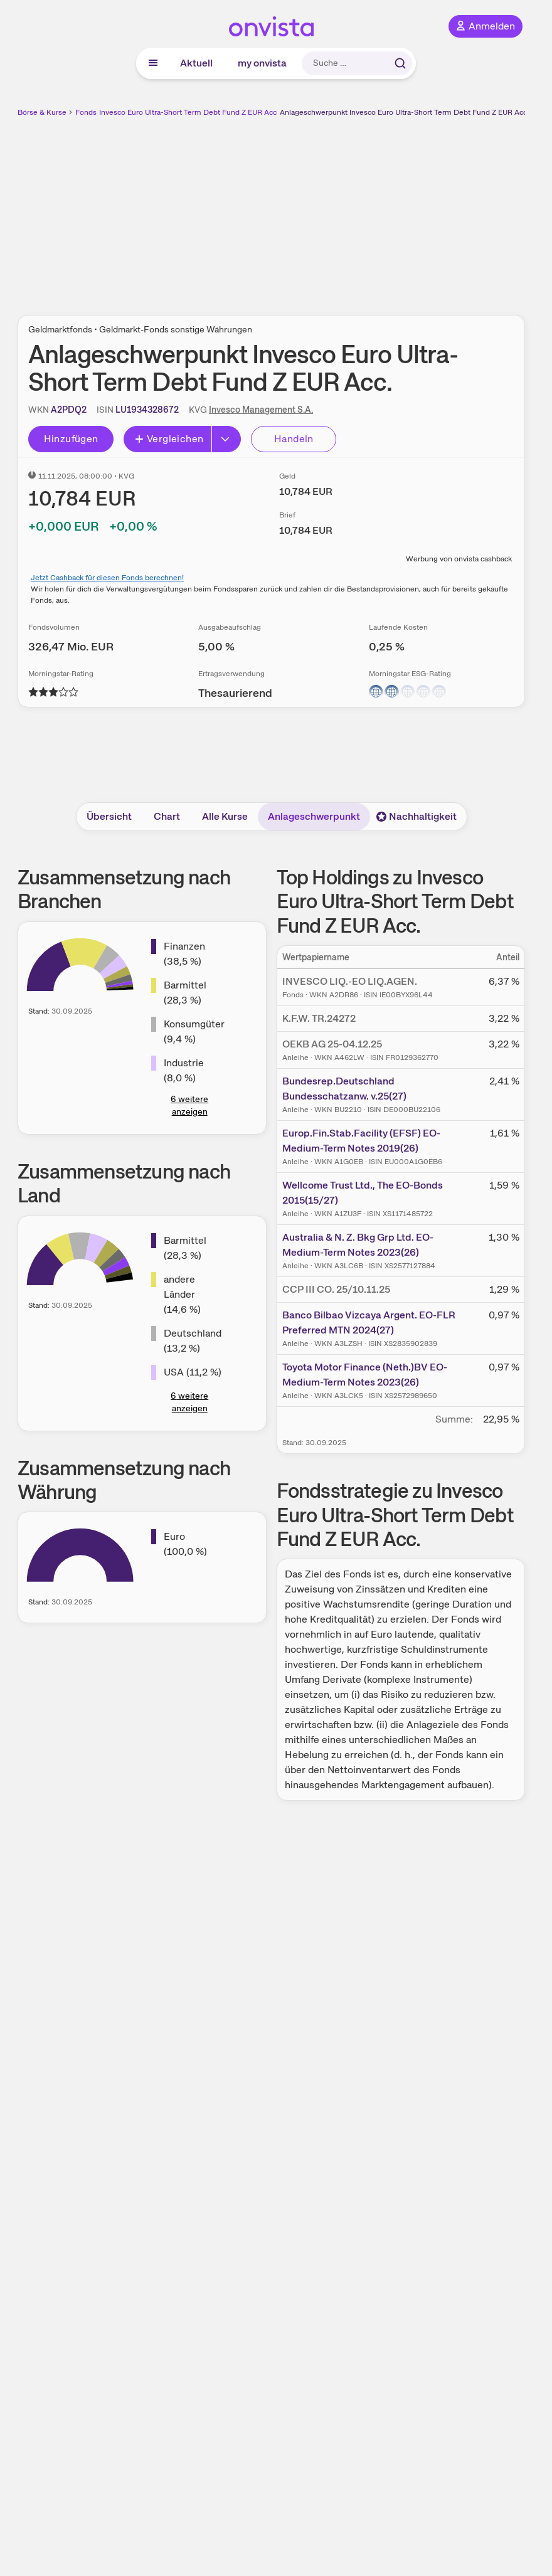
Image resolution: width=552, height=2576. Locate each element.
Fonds (86, 112)
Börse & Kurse (42, 112)
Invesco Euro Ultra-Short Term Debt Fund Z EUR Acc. (189, 112)
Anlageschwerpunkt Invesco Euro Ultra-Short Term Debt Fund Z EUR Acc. (404, 112)
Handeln (294, 438)
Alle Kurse (225, 816)
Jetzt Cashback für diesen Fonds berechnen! (107, 578)
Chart (167, 816)
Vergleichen (168, 438)
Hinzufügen (71, 438)
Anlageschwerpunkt (314, 816)
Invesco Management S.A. (261, 409)
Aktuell (196, 63)
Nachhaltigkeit (416, 816)
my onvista (262, 63)
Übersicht (109, 816)
